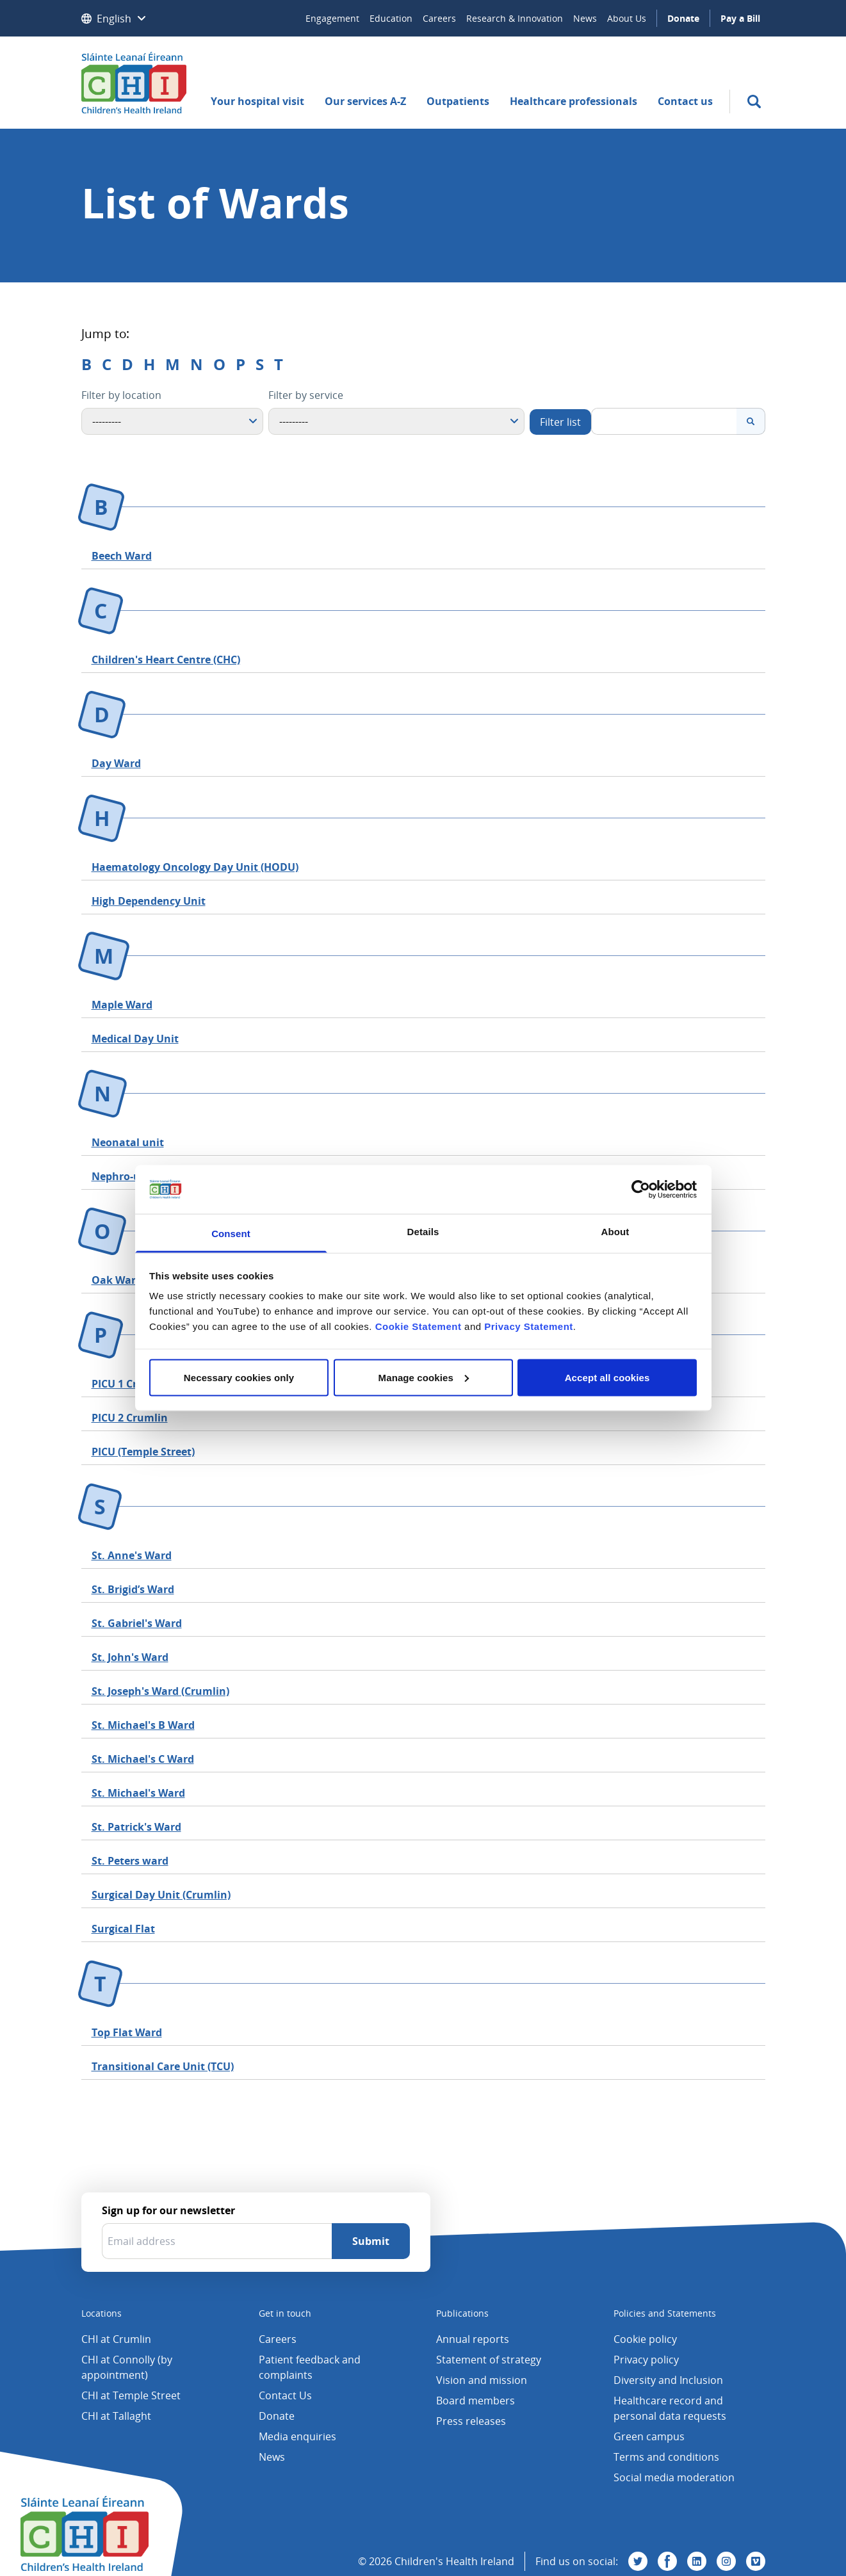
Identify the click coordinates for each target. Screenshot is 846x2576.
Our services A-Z (365, 101)
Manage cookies (423, 1377)
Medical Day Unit (135, 1039)
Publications (462, 2313)
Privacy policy (646, 2360)
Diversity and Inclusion (668, 2380)
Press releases (471, 2421)
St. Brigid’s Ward (133, 1589)
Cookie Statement (418, 1326)
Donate (683, 18)
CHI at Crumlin (116, 2339)
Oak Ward (117, 1280)
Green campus (649, 2436)
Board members (475, 2401)
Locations (101, 2313)
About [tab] (615, 1231)
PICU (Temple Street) (143, 1452)
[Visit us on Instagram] (726, 2561)
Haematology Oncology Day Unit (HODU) (195, 867)
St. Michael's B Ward (143, 1725)
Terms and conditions (666, 2457)
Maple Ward (122, 1005)
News (585, 18)
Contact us (685, 101)
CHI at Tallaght (116, 2416)
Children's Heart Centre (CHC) (166, 659)
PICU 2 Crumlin (130, 1418)
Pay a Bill (740, 18)
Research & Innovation (514, 18)
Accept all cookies (607, 1377)
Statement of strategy (488, 2360)
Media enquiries (297, 2436)
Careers (439, 18)
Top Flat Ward (127, 2032)
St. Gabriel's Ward (137, 1623)
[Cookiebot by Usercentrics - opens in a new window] (641, 1189)
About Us (626, 18)
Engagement (332, 18)
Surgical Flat (123, 1929)
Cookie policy (645, 2339)
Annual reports (472, 2339)
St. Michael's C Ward (143, 1759)
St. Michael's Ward (138, 1793)
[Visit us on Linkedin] (696, 2561)
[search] (754, 101)
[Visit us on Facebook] (667, 2561)
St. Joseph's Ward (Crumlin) (160, 1691)
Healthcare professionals (573, 101)
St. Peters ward (130, 1861)
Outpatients (458, 101)
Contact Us (285, 2395)
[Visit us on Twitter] (637, 2561)
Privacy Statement (528, 1326)
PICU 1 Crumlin (130, 1384)
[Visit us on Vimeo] (755, 2561)
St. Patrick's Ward (136, 1827)
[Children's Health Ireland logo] (133, 82)
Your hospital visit (257, 101)
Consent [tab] (230, 1233)
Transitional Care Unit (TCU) (163, 2066)
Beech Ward (122, 556)
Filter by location (121, 395)
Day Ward (116, 763)
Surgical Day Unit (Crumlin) (161, 1895)
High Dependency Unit (149, 901)
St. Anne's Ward (132, 1555)
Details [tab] (423, 1231)
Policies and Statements (665, 2313)
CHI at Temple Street (131, 2395)
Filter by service (305, 395)
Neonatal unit (128, 1142)
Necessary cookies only (239, 1377)
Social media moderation (674, 2477)
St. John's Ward (130, 1657)
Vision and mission (481, 2380)
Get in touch (285, 2313)
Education (391, 18)
